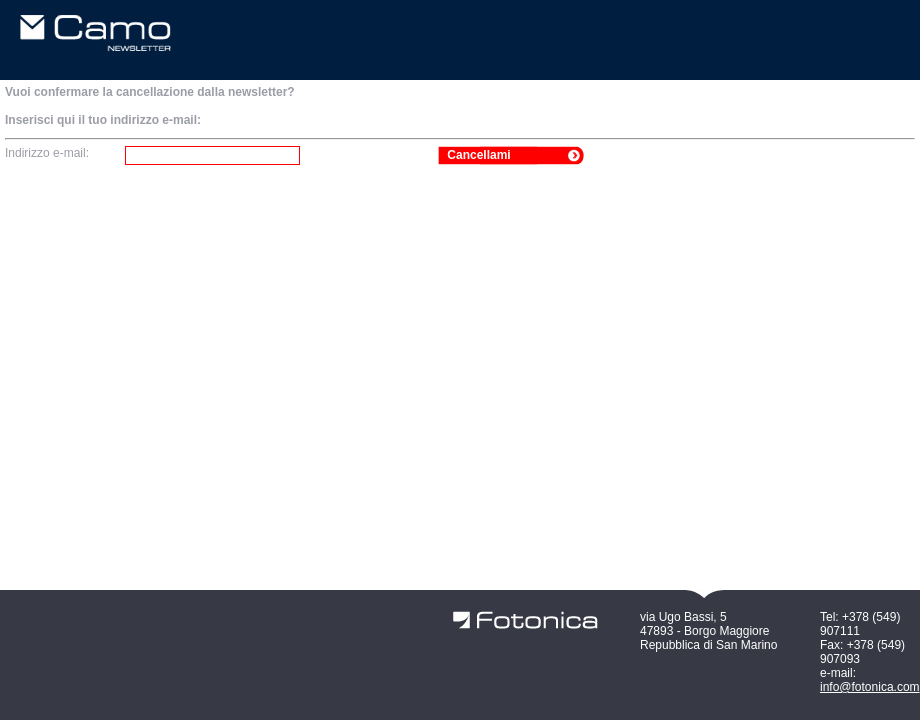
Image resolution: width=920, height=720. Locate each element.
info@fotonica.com (870, 687)
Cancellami (478, 155)
